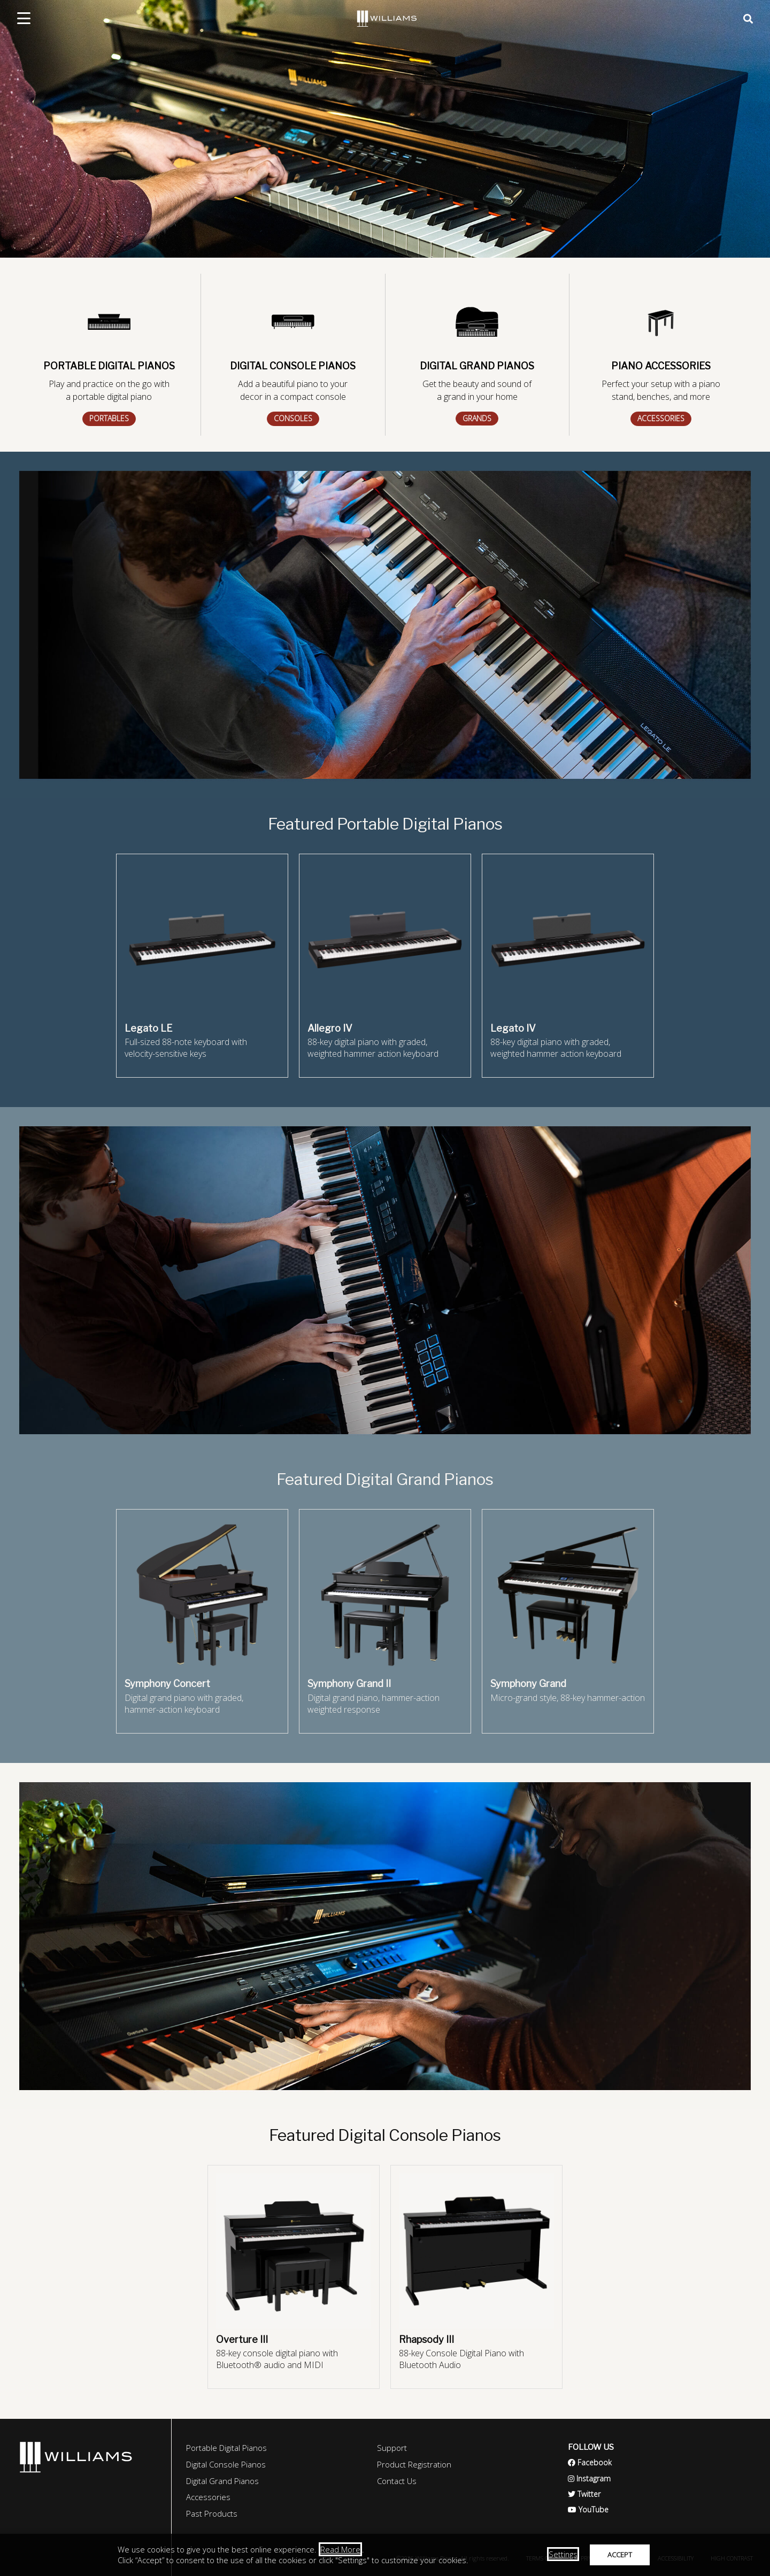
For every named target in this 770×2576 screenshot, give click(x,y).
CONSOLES (293, 418)
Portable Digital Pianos (226, 2447)
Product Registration (414, 2464)
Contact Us (397, 2481)
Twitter (584, 2494)
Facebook (590, 2462)
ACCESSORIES (660, 418)
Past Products (211, 2513)
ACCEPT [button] (619, 2554)
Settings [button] (563, 2554)
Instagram (589, 2478)
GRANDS (477, 418)
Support (392, 2447)
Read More (340, 2549)
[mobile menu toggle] (23, 18)
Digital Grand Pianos (222, 2481)
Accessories (208, 2497)
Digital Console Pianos (226, 2464)
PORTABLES (109, 418)
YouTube (588, 2509)
